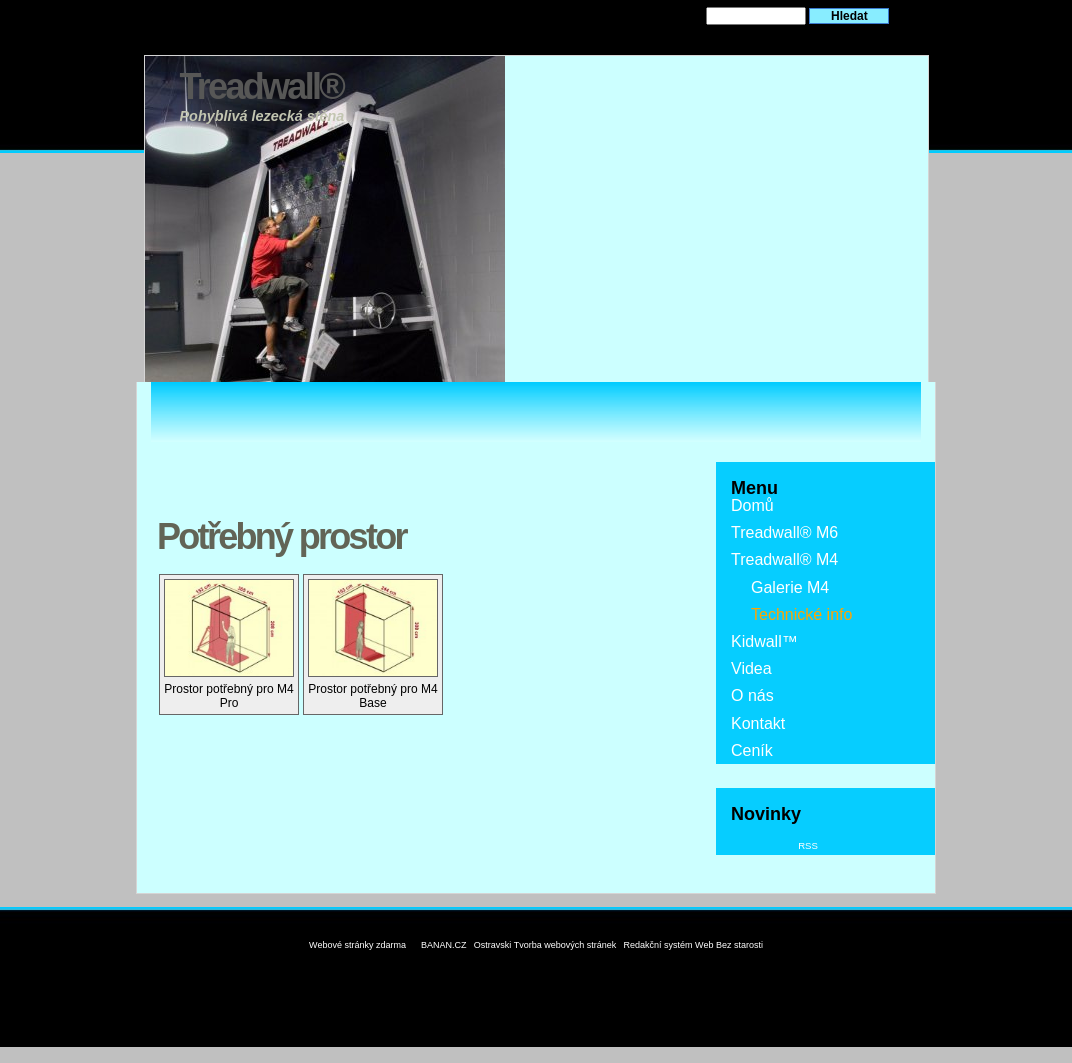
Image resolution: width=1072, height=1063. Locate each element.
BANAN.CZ (444, 945)
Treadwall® (262, 86)
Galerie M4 (790, 587)
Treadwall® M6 (784, 532)
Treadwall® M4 (784, 559)
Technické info (801, 614)
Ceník (752, 750)
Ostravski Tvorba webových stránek (545, 945)
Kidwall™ (764, 641)
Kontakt (758, 723)
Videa (751, 668)
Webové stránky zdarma (357, 945)
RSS (808, 845)
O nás (752, 695)
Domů (752, 505)
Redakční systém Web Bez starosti (693, 945)
